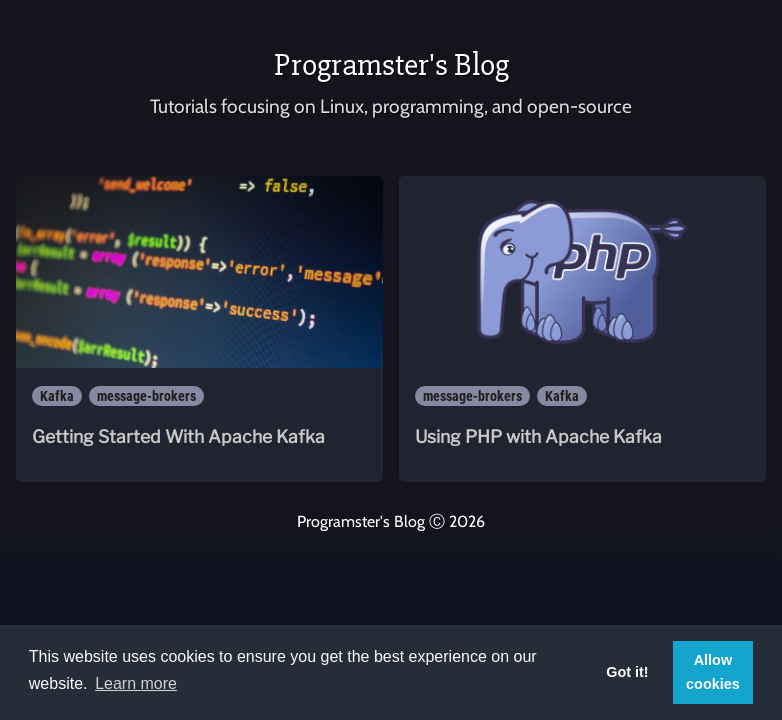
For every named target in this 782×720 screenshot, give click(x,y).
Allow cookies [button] (713, 672)
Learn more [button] (136, 683)
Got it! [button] (627, 672)
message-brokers (146, 396)
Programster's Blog (391, 64)
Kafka (57, 396)
